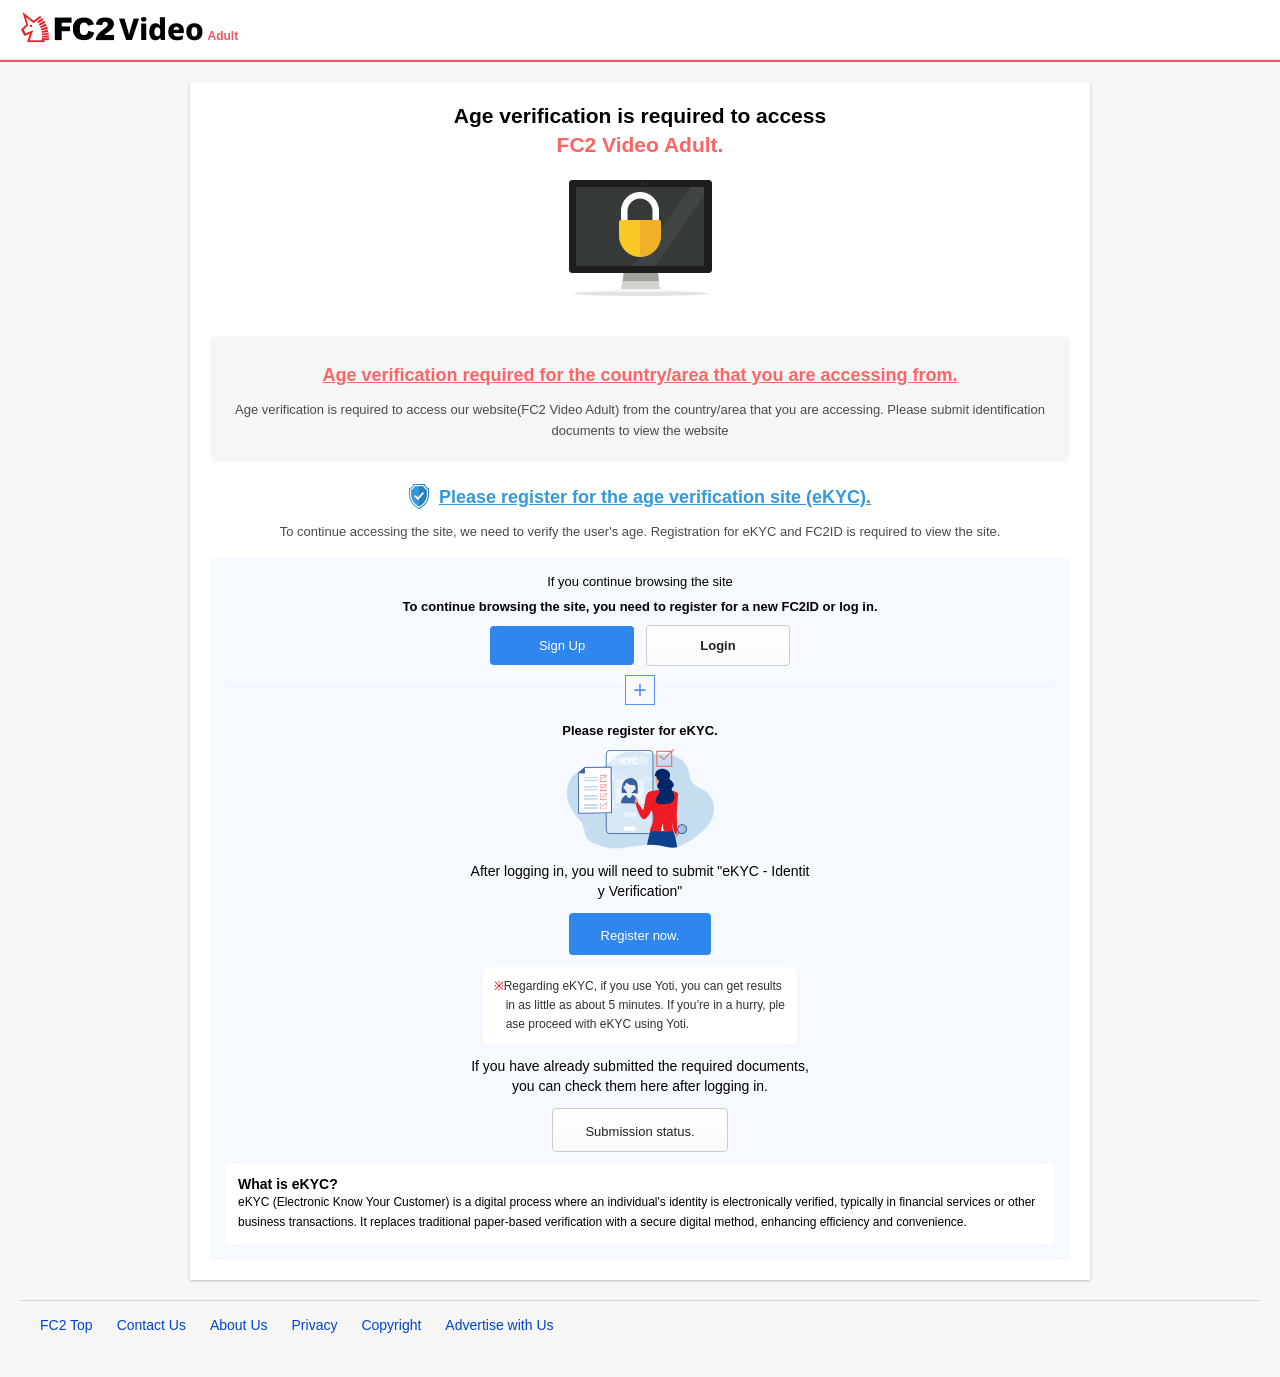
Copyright (391, 1325)
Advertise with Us (499, 1325)
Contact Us (151, 1325)
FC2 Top (66, 1325)
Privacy (315, 1325)
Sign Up (562, 645)
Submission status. (639, 1131)
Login (717, 645)
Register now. (640, 935)
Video (161, 28)
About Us (239, 1325)
